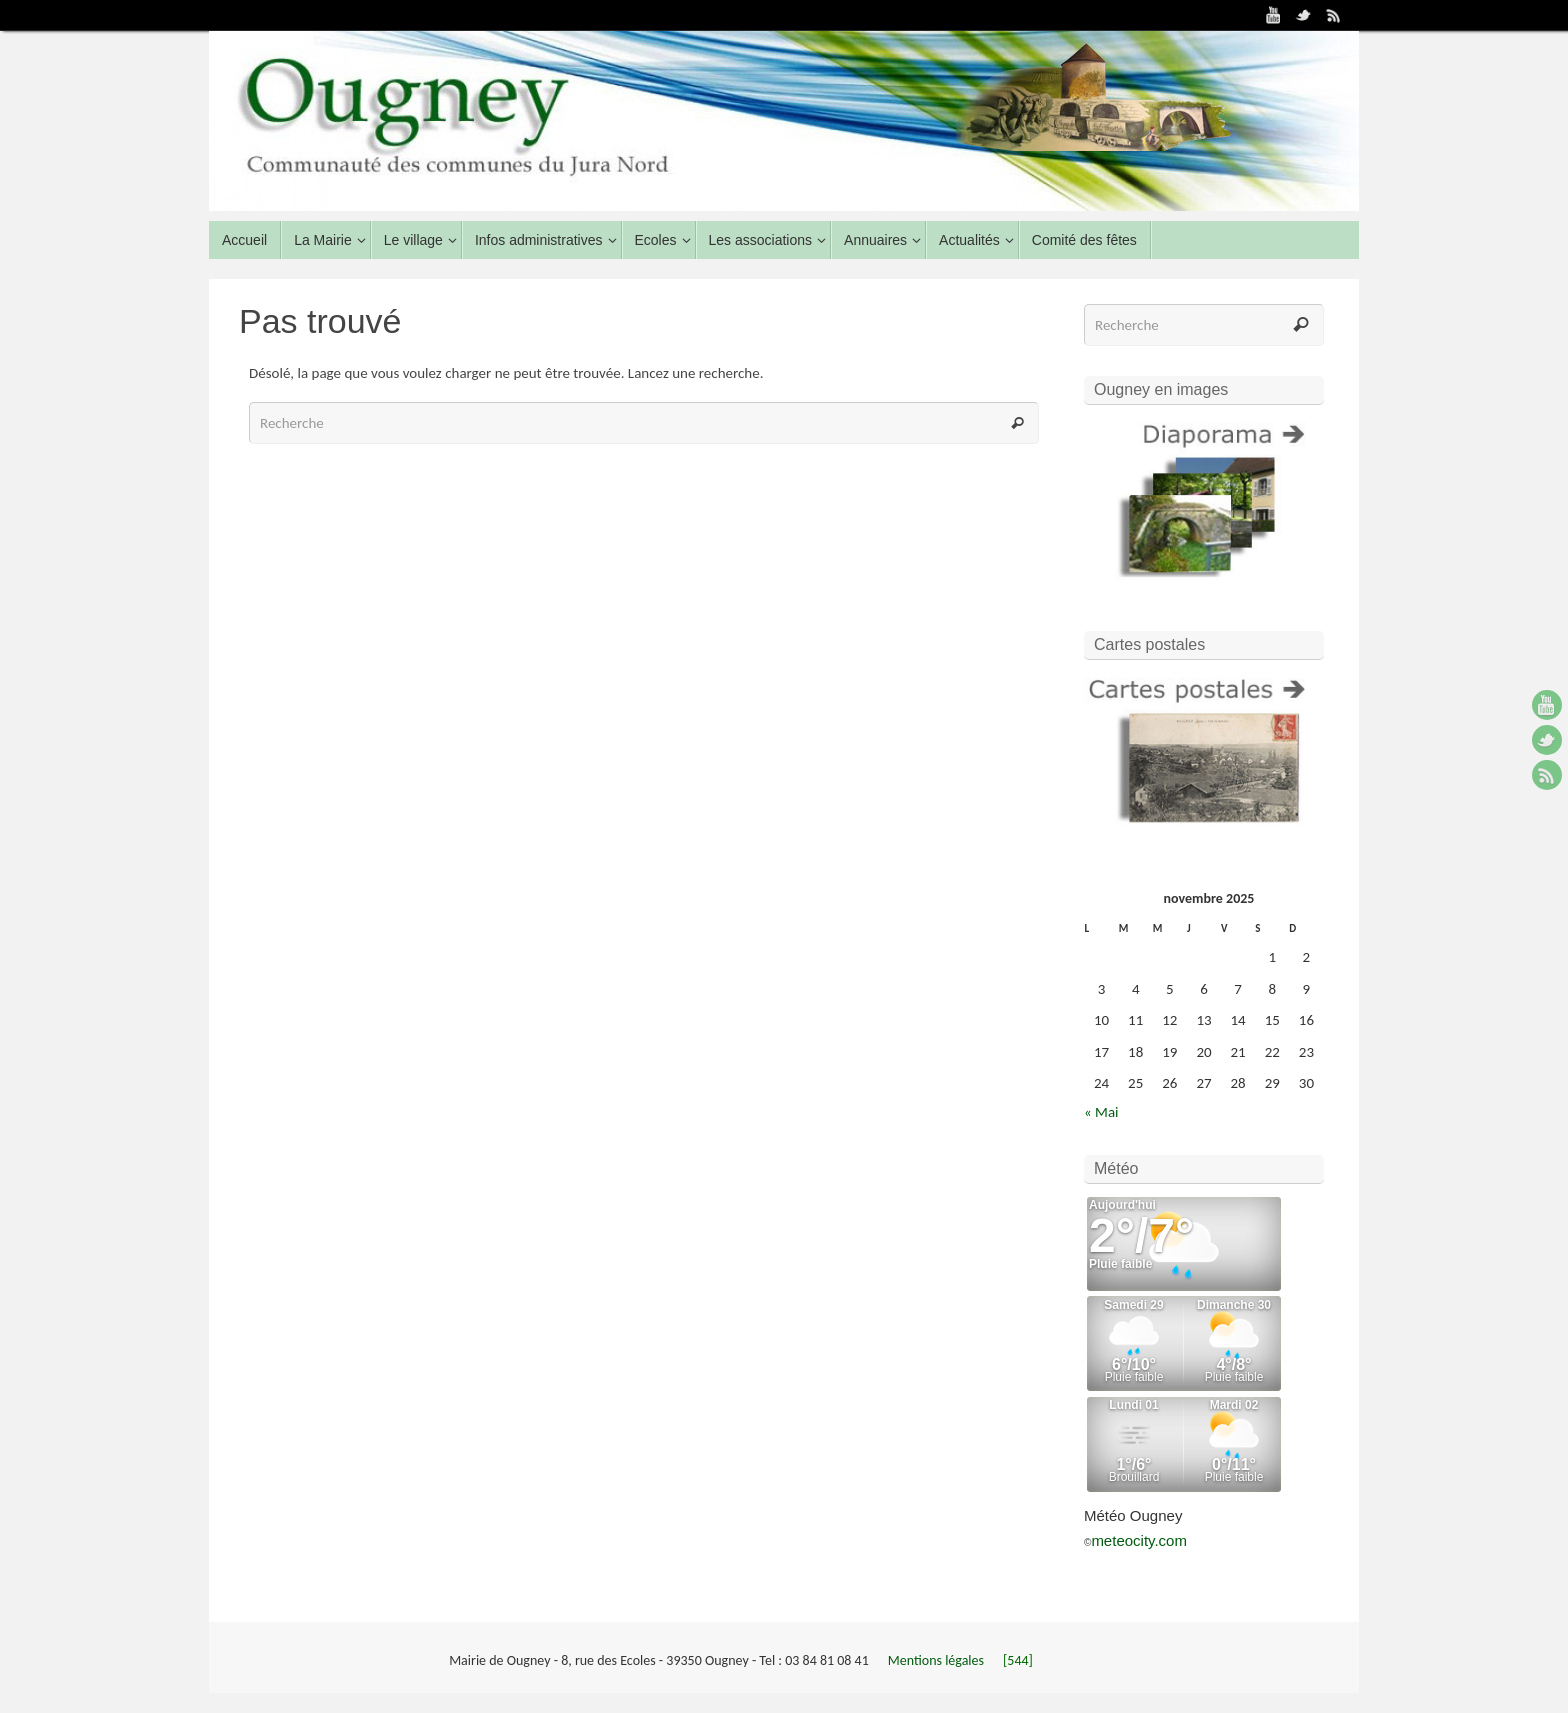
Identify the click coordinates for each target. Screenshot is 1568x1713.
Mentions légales (937, 1660)
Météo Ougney (1133, 1515)
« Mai (1101, 1112)
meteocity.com (1139, 1540)
